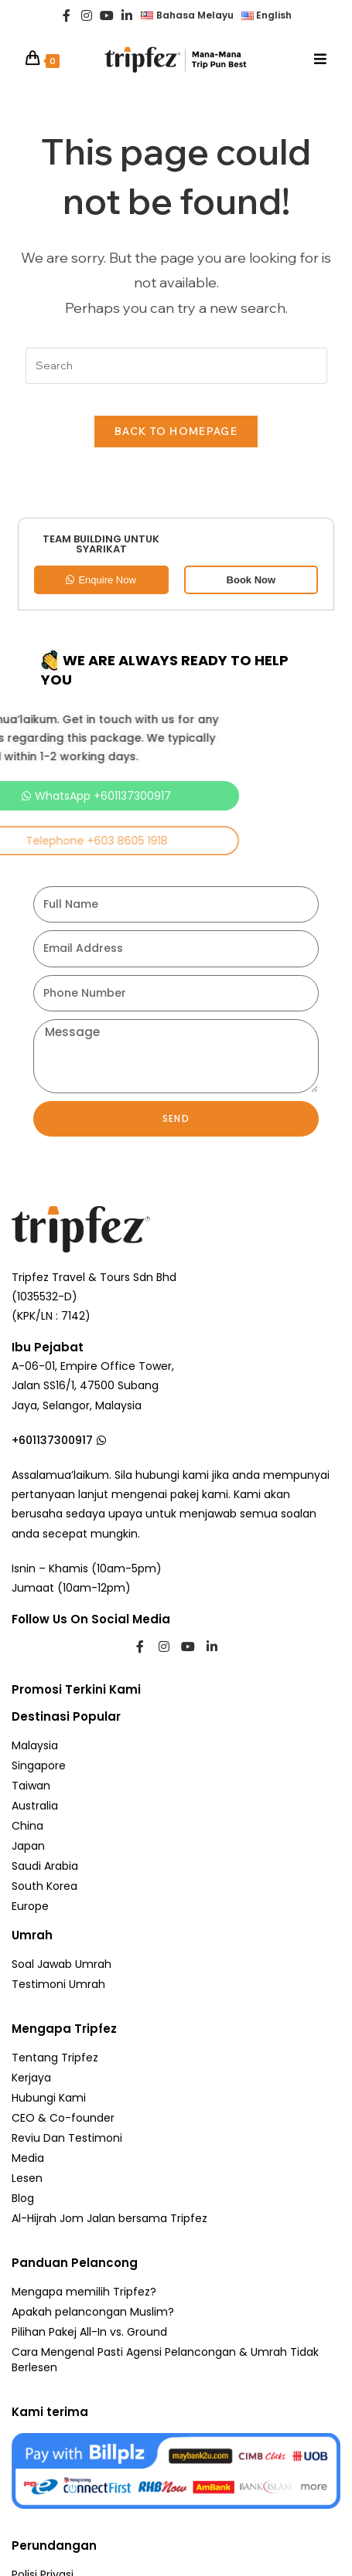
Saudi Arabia (45, 1866)
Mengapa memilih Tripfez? (84, 2291)
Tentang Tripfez (55, 2057)
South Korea (44, 1886)
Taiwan (31, 1785)
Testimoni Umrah (58, 1984)
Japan (28, 1846)
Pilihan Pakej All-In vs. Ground (89, 2332)
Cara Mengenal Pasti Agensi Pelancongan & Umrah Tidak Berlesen (165, 2359)
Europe (30, 1906)
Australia (35, 1805)
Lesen (27, 2178)
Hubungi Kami (49, 2097)
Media (28, 2158)
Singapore (39, 1765)
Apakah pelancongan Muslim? (93, 2311)
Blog (23, 2198)
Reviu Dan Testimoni (67, 2138)
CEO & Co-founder (63, 2118)
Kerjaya (31, 2077)
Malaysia (35, 1745)
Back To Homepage (176, 431)
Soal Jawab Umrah (61, 1964)
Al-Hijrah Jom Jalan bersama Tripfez (109, 2218)
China (27, 1825)
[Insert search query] (176, 366)
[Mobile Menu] (320, 59)
